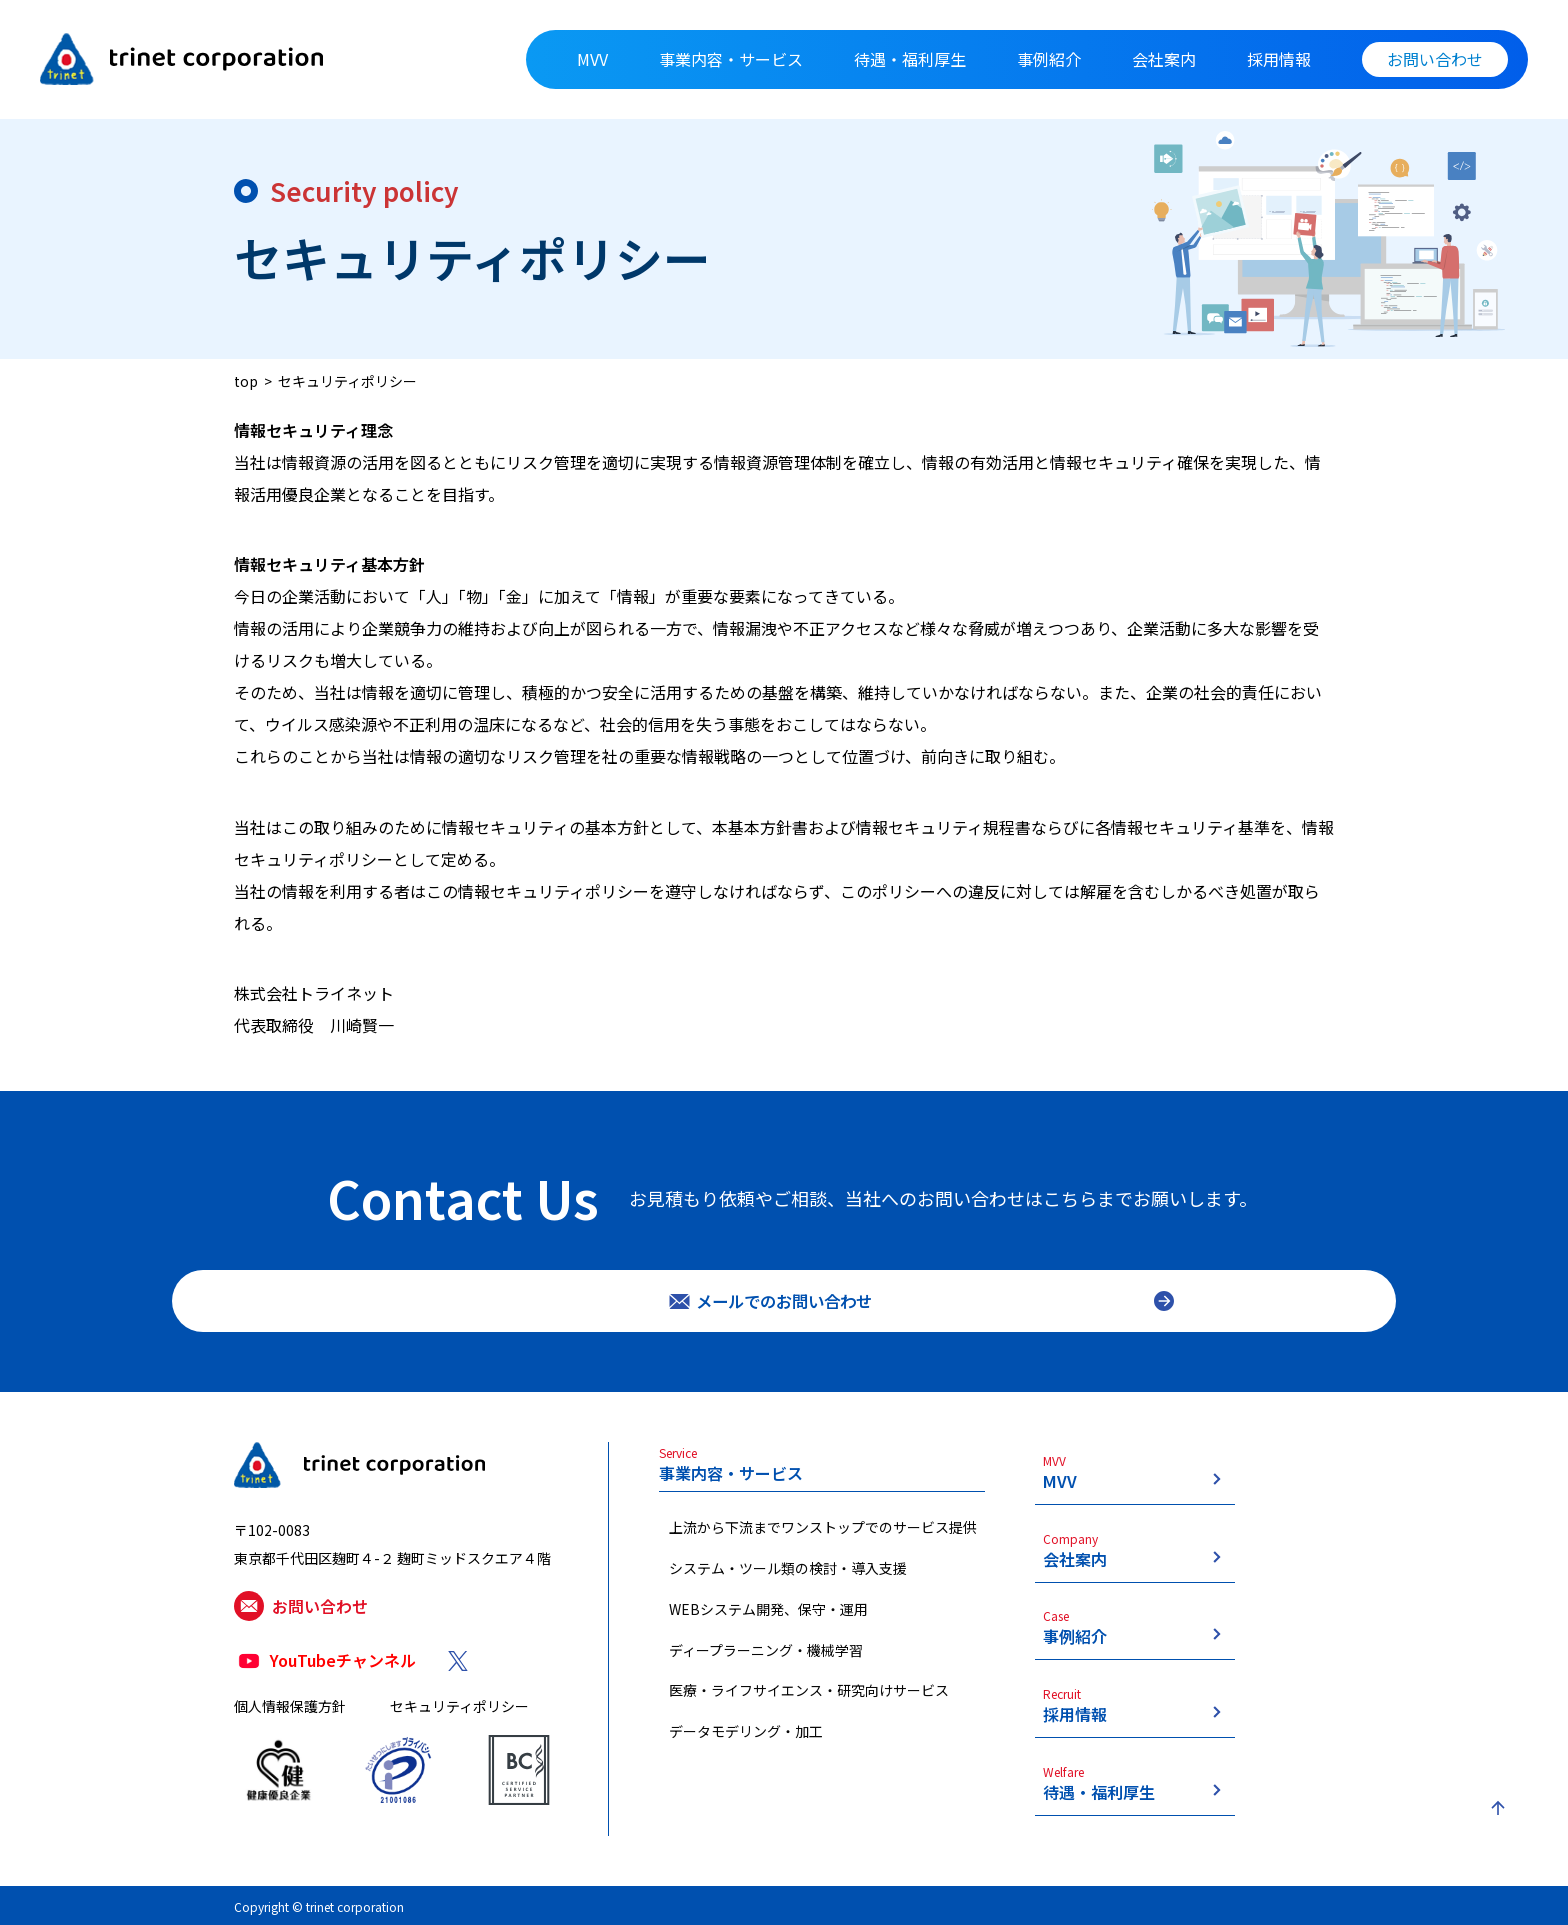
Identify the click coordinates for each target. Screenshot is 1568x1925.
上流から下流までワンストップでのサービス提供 (823, 1542)
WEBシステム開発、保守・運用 (768, 1624)
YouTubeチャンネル (343, 1682)
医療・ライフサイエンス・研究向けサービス (809, 1706)
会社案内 (1164, 59)
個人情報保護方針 (290, 1727)
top (246, 381)
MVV (592, 59)
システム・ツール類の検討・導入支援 (788, 1583)
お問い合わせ (1435, 59)
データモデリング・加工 (746, 1746)
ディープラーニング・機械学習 (766, 1665)
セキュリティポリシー (347, 381)
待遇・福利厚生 (910, 59)
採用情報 (1279, 59)
